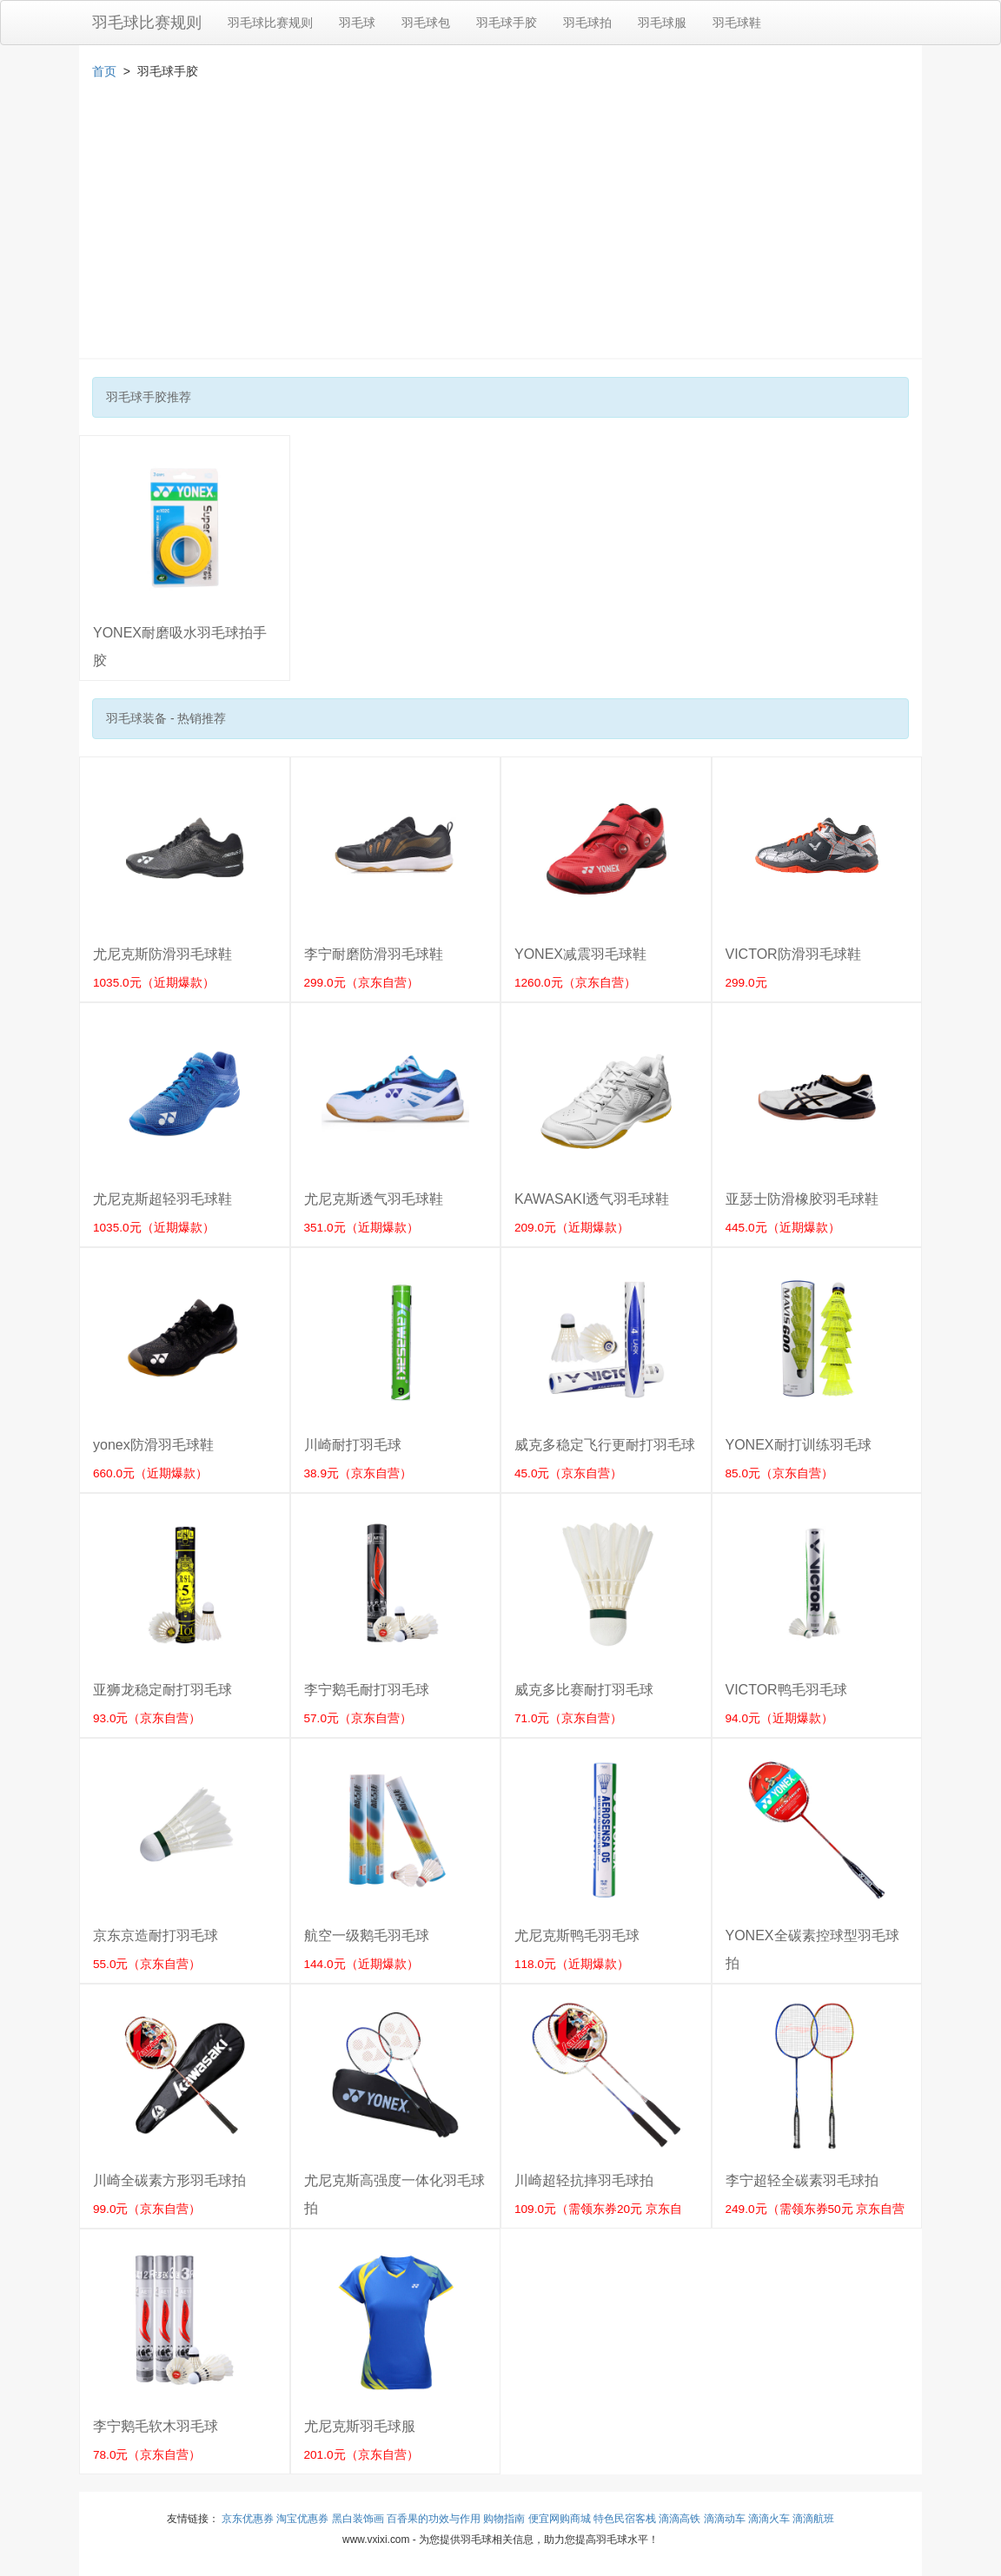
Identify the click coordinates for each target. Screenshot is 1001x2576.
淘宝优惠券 (302, 2519)
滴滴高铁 (679, 2519)
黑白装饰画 (358, 2519)
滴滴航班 (813, 2519)
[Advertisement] (500, 227)
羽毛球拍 (587, 23)
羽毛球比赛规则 (147, 22)
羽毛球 (357, 23)
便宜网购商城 (559, 2519)
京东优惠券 (248, 2519)
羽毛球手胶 (506, 23)
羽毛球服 (662, 23)
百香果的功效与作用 (434, 2519)
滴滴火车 (769, 2519)
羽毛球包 (425, 23)
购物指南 (504, 2519)
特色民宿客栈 (624, 2519)
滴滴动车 (725, 2519)
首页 (104, 71)
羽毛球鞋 (737, 23)
